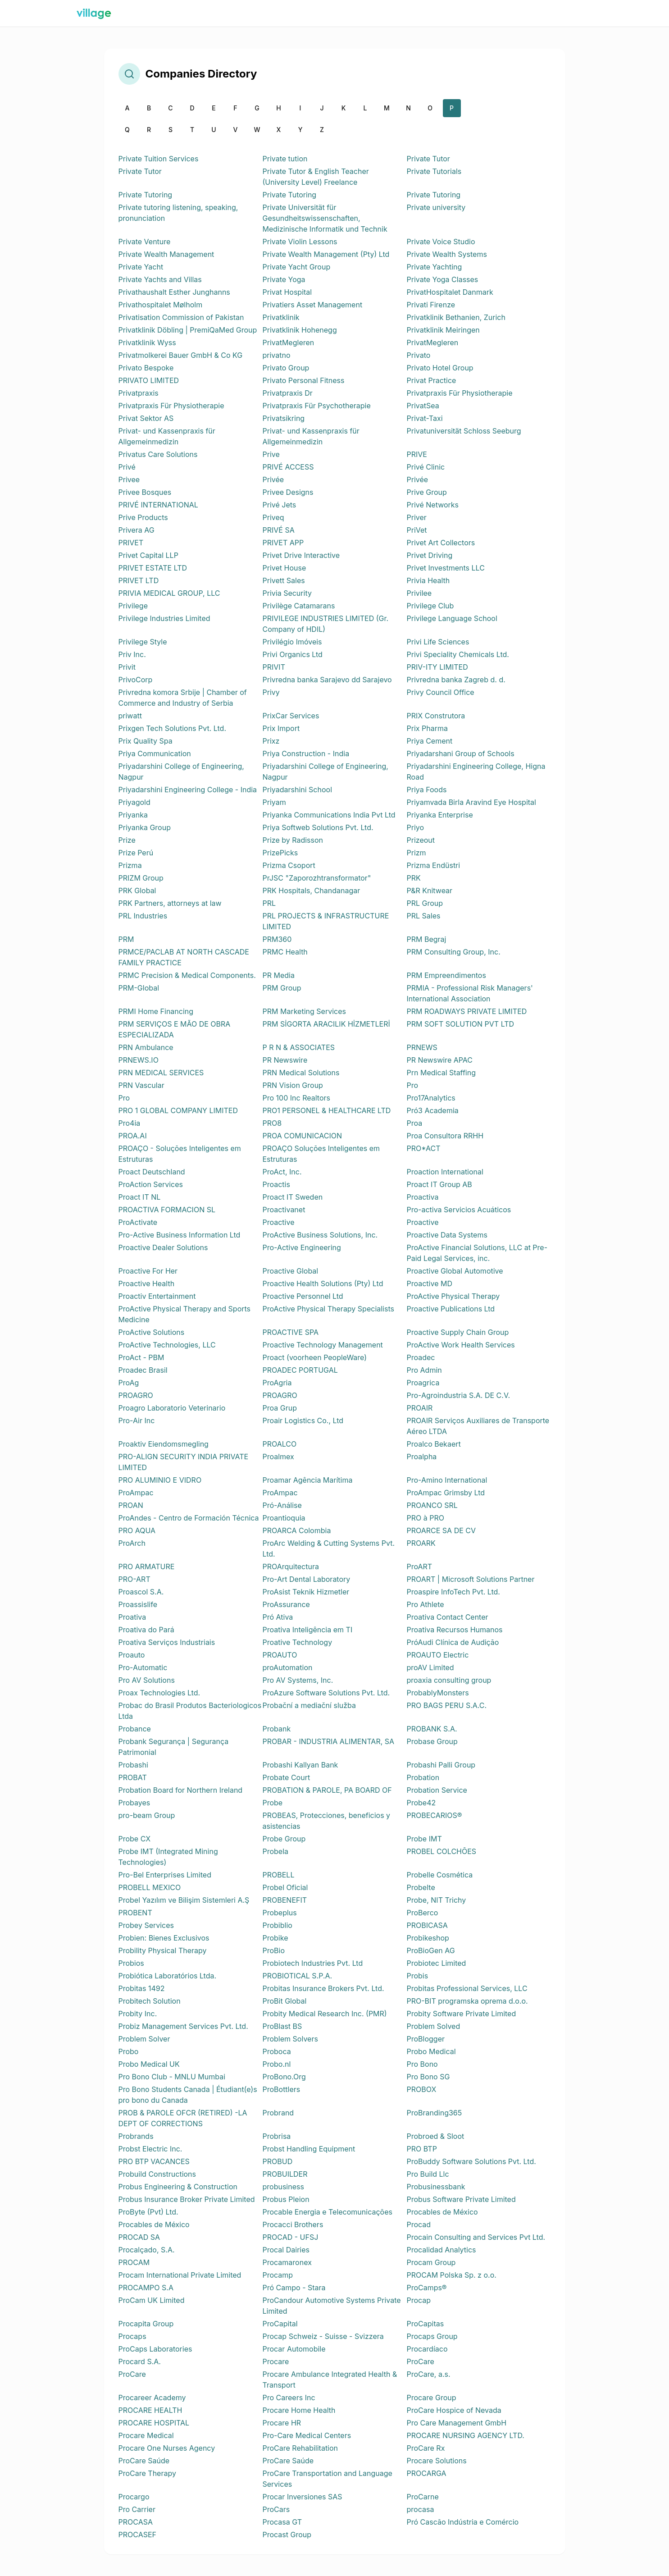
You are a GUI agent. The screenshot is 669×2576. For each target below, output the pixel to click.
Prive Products (143, 517)
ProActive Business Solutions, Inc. (320, 1234)
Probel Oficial (285, 1887)
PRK (414, 877)
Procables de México (442, 2211)
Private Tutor (428, 158)
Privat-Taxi (425, 418)
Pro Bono (422, 2064)
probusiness (283, 2186)
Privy (271, 692)
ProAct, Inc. (282, 1171)
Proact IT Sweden (293, 1196)
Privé (127, 466)
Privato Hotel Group (440, 367)
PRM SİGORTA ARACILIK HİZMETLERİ (326, 1023)
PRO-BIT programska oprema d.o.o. (467, 2000)
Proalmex (278, 1456)
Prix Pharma (427, 728)
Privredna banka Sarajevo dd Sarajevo (327, 679)
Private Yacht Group (297, 266)
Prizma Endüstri (433, 865)
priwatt (130, 715)
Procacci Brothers (293, 2224)
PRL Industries (143, 915)
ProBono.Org (284, 2076)
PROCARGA (426, 2473)
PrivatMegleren (288, 342)
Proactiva (423, 1196)
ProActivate (138, 1222)
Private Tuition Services (158, 158)
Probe (273, 1802)
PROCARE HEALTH (150, 2410)
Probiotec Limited (436, 1963)
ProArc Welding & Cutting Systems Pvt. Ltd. (329, 1548)
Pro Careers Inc (289, 2397)
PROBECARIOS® (434, 1815)
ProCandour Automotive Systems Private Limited (332, 2306)
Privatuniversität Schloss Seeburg (464, 430)
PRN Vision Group (293, 1085)
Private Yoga (284, 279)
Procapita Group (146, 2323)
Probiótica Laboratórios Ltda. (167, 1975)
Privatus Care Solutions (158, 454)
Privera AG (136, 529)
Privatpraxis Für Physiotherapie (460, 392)
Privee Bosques (145, 492)
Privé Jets (279, 504)
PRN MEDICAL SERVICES (161, 1072)
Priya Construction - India (306, 753)
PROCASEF (137, 2534)
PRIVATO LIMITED (148, 380)
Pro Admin (424, 1370)
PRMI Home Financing (156, 1011)
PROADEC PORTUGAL (300, 1370)
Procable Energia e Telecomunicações (327, 2211)
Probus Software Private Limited (461, 2199)
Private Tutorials (434, 171)
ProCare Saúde (144, 2460)
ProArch (132, 1543)
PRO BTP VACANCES (154, 2161)
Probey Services (146, 1925)
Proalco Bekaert (434, 1443)
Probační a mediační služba (309, 1705)
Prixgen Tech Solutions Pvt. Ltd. (172, 728)
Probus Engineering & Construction (177, 2186)
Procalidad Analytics (441, 2249)
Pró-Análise (282, 1505)
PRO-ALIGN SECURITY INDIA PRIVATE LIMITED (183, 1462)
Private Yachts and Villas (160, 279)
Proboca (277, 2051)
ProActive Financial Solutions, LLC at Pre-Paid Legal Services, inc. (477, 1253)
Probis (417, 1975)
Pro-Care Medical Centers (307, 2435)
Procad (419, 2224)
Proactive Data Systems (447, 1234)
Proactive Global (291, 1270)
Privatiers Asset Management (313, 304)
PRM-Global (138, 987)
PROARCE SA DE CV (441, 1530)
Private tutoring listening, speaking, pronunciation (178, 213)
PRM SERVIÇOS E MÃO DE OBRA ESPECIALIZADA (174, 1029)
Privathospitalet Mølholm (160, 304)
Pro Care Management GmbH (457, 2422)
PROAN (130, 1505)
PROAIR (420, 1407)
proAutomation (288, 1667)
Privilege (133, 605)
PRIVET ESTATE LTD (152, 567)
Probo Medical (431, 2051)
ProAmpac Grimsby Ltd (446, 1492)
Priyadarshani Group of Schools (460, 753)
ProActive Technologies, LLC (167, 1344)
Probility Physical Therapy (162, 1950)
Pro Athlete (425, 1604)
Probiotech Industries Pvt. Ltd (313, 1963)
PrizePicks (280, 852)
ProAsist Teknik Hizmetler (306, 1591)
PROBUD (278, 2161)
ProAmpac (136, 1492)
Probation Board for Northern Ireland (180, 1790)
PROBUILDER (285, 2174)
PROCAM (134, 2262)
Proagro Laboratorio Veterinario (172, 1407)
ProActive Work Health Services (461, 1344)
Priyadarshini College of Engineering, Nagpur (181, 771)
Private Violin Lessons (300, 241)
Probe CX (134, 1838)
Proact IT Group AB (439, 1184)
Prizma (130, 865)
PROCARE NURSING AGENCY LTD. (465, 2435)
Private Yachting (434, 266)
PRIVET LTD (138, 580)
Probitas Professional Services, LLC (467, 1988)
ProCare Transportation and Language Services (327, 2479)
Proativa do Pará (146, 1629)
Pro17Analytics (431, 1097)
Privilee (419, 593)
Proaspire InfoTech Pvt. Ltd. (453, 1591)
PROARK (421, 1543)
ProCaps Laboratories (155, 2348)
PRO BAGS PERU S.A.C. (447, 1705)
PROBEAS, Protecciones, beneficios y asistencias (327, 1821)
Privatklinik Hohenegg (300, 329)
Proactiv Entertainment (157, 1296)
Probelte (421, 1887)
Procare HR (282, 2422)
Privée (273, 479)
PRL (269, 903)
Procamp (278, 2274)
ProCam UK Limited (151, 2300)
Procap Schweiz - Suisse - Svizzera (323, 2336)
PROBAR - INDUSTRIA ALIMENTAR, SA (329, 1741)
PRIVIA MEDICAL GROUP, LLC (169, 593)
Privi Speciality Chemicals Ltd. (458, 654)
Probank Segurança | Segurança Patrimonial (173, 1747)
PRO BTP (422, 2148)
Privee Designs (288, 492)
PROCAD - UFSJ (291, 2237)
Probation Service (437, 1790)
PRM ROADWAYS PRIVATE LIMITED (467, 1011)
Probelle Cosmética (440, 1874)
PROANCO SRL (432, 1505)
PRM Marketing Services (304, 1011)
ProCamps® (427, 2287)
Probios (131, 1963)
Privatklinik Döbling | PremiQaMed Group (187, 329)
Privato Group (286, 367)
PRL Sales (424, 915)
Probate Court (286, 1777)
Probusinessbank (436, 2186)
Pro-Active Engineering (302, 1247)
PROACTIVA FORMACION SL (167, 1209)
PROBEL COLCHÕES (442, 1851)
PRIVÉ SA (279, 529)
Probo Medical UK (149, 2064)
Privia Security (287, 593)
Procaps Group (432, 2336)
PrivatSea (423, 405)
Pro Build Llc (428, 2174)
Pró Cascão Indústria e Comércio (463, 2521)
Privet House (284, 567)
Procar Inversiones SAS (302, 2496)
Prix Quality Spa (145, 740)
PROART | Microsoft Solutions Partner (471, 1579)
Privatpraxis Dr (288, 392)
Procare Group (431, 2397)
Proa (415, 1123)
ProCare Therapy (147, 2473)
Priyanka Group (144, 827)
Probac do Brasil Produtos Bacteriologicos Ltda (190, 1711)
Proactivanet (284, 1209)
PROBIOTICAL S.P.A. (297, 1975)
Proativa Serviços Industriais (166, 1642)
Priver (417, 517)
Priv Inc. (132, 654)
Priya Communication (154, 753)
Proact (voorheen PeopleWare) (315, 1357)
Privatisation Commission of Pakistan (181, 317)
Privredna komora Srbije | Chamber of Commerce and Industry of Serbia (182, 698)
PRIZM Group (141, 877)
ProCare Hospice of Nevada (454, 2410)
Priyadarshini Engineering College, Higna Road (476, 771)
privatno (277, 355)
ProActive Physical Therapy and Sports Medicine (184, 1314)
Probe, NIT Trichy (436, 1900)
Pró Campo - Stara (294, 2287)
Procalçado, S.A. (146, 2249)
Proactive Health (146, 1283)
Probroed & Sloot (435, 2136)
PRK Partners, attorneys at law (170, 903)
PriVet (417, 529)
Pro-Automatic (143, 1667)
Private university (436, 207)
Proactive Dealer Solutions (163, 1247)
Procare (276, 2361)
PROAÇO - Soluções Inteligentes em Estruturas (179, 1154)
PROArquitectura (291, 1566)
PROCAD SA (139, 2237)
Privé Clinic (426, 466)
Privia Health (428, 580)
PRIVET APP (283, 542)
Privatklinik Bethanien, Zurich (456, 317)
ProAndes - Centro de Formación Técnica (188, 1517)
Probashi (133, 1764)
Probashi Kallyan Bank (300, 1764)
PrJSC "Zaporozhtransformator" (317, 877)
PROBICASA (427, 1925)
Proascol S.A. (141, 1591)
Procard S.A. (139, 2361)
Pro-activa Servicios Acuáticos (459, 1209)
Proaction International (445, 1171)
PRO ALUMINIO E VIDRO (160, 1479)
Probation (423, 1777)
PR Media (279, 975)
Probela (276, 1851)
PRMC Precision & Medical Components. (187, 975)
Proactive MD (429, 1283)
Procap (419, 2300)
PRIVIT (274, 666)
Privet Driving (430, 555)
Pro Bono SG (428, 2076)
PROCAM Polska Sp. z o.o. (451, 2274)
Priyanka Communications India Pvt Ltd (329, 814)
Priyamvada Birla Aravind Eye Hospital (471, 802)
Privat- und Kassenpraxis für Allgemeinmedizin (166, 436)
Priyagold (134, 802)
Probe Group (284, 1838)
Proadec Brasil (143, 1370)
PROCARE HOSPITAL (154, 2422)
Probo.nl (277, 2064)
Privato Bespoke (146, 367)
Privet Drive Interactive (301, 555)
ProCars (276, 2509)
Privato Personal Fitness (304, 380)
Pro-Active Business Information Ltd (179, 1234)
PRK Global (137, 890)
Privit (127, 666)
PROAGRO (135, 1395)
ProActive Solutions (151, 1332)
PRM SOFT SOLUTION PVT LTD (460, 1023)
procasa (420, 2509)
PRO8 (272, 1123)
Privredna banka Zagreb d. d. (456, 679)
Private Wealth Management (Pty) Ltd (326, 254)
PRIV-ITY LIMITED (437, 666)
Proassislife (137, 1604)
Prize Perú (136, 852)
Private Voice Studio (441, 241)
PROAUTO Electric (438, 1654)
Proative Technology (297, 1642)
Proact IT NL (139, 1196)
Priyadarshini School (297, 789)
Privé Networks (433, 504)
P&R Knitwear (430, 890)
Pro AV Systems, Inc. (298, 1680)
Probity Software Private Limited (461, 2013)
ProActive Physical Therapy (453, 1296)
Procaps (132, 2336)
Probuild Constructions (157, 2174)
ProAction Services (150, 1184)
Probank (277, 1728)
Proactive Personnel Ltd (303, 1296)
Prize (127, 840)
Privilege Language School (452, 618)
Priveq (273, 517)
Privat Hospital (287, 292)
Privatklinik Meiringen (443, 329)
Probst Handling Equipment (309, 2148)
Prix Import (281, 728)
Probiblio (277, 1925)
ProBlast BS (282, 2026)
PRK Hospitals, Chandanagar (311, 890)
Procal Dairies (286, 2249)
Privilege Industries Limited (164, 618)
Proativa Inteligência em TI (308, 1629)
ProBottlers (281, 2089)
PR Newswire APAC (440, 1059)
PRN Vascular (141, 1085)
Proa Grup (280, 1407)
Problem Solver (144, 2038)
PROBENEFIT (285, 1900)
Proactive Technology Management (323, 1344)
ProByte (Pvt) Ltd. (148, 2211)
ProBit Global (285, 2000)
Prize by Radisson (293, 840)
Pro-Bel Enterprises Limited (164, 1874)
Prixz (271, 740)
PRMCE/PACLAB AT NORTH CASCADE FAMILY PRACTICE (183, 957)
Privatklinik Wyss (147, 342)
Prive (271, 454)
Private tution (285, 158)
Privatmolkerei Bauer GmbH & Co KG (180, 355)
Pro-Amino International (447, 1479)
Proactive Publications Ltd (451, 1308)
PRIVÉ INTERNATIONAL (158, 504)
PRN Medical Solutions (301, 1072)
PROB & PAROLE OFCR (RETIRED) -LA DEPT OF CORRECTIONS (182, 2118)
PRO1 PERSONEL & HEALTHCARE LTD (327, 1110)
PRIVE (417, 454)
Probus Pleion (286, 2199)
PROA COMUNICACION (302, 1135)
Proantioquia (284, 1517)
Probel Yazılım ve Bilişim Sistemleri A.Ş (184, 1900)
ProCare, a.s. (429, 2374)
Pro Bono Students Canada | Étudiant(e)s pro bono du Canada (187, 2095)
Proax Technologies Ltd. (159, 1692)
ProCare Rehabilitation (300, 2448)
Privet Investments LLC (446, 567)
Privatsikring (284, 418)
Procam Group (431, 2262)
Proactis (276, 1184)
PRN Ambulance (145, 1047)
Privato (419, 355)
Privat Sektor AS (146, 418)
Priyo (415, 827)
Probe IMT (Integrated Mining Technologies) (168, 1857)
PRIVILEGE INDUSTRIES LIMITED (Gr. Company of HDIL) (326, 624)
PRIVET (131, 542)
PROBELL (279, 1874)
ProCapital (280, 2323)
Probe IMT (424, 1838)
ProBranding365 (434, 2112)
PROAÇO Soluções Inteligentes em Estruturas (321, 1154)
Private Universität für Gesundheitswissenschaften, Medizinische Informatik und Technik (325, 218)
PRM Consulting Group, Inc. (454, 951)
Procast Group (287, 2534)
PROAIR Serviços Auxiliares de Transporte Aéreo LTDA (478, 1426)
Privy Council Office (440, 692)
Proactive (279, 1222)
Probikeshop (428, 1937)
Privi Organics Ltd (293, 654)
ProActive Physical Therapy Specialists (328, 1308)
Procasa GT (282, 2521)
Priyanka (133, 814)
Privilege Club (430, 605)
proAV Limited (430, 1667)
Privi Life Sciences (438, 641)
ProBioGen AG (431, 1950)
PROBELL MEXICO (149, 1887)
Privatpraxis (138, 392)
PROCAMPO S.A (145, 2287)
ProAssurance (286, 1604)
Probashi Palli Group (441, 1764)
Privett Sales (284, 580)
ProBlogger (426, 2038)
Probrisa (277, 2136)
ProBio (274, 1950)
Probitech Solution (149, 2000)
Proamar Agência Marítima (308, 1479)
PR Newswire (285, 1059)
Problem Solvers (290, 2038)
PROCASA (135, 2521)
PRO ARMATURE (146, 1566)
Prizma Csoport (289, 865)
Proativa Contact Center (447, 1616)
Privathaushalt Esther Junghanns (174, 292)
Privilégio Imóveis (292, 641)
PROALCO (280, 1443)
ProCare (420, 2361)
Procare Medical (146, 2435)
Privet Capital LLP (148, 555)
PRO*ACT (424, 1148)
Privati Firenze (431, 304)
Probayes (134, 1802)
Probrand (278, 2112)
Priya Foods (427, 789)
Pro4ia (129, 1123)
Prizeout (421, 840)
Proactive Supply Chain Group (458, 1332)
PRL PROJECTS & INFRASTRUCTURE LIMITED (326, 921)
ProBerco (422, 1912)
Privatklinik (281, 317)
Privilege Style (142, 641)
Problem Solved (433, 2026)
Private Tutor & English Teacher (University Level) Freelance (316, 177)
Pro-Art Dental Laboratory (306, 1579)
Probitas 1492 (141, 1988)
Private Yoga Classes (442, 279)
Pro (413, 1085)
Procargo (134, 2496)
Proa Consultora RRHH (445, 1135)
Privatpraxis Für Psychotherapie (317, 405)
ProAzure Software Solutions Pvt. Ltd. (326, 1692)
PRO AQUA (137, 1530)
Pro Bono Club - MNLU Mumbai (172, 2076)
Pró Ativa (278, 1616)
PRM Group (282, 987)
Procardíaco (427, 2348)
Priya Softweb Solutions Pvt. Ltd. (318, 827)
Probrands (136, 2136)
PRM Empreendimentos (446, 975)
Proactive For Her (148, 1270)
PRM (126, 939)
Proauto (131, 1654)
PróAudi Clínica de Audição (453, 1642)
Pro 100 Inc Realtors (296, 1097)
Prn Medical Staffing (441, 1072)
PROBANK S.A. (432, 1728)
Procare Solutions (437, 2460)
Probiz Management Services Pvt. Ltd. (183, 2026)
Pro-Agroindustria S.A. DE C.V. (458, 1395)
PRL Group (425, 903)
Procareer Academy (152, 2397)
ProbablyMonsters (438, 1692)
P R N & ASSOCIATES (299, 1047)
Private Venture (144, 241)
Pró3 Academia (433, 1110)
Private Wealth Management (166, 254)
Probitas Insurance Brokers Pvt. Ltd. (323, 1988)
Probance (134, 1728)
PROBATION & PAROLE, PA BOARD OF (327, 1790)
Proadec (421, 1357)
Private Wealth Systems (447, 254)
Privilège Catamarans (299, 605)
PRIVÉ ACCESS (288, 466)
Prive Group (427, 492)
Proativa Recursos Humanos (455, 1629)
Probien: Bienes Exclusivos (163, 1937)
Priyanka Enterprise (440, 814)
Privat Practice (431, 380)
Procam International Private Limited (179, 2274)
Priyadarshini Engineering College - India (187, 789)
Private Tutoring (145, 194)
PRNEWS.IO (138, 1059)
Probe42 (421, 1802)
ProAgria (277, 1382)
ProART (419, 1566)
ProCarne (423, 2496)
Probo (128, 2051)
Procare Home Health (299, 2410)
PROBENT (135, 1912)
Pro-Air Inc (136, 1420)
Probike (275, 1937)
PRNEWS (422, 1047)
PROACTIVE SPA (291, 1332)
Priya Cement (430, 740)
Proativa (132, 1616)
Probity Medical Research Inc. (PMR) (325, 2013)
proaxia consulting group (449, 1680)
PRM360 (277, 939)
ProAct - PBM (141, 1357)
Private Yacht (141, 266)
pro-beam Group (146, 1815)
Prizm (416, 852)
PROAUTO (280, 1654)
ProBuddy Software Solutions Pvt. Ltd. (471, 2161)
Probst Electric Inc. (150, 2148)
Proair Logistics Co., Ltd (303, 1420)
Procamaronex (287, 2262)
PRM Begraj (426, 939)
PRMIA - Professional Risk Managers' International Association (470, 993)
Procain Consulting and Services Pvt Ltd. (476, 2237)
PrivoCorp (135, 679)
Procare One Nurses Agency (166, 2448)
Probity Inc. (137, 2013)
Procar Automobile (294, 2348)
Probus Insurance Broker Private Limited (186, 2199)
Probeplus (280, 1912)
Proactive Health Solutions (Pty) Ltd (323, 1283)
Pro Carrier (136, 2509)
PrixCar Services (291, 715)
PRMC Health (285, 951)
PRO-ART (134, 1579)
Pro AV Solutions (146, 1680)
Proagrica (423, 1382)
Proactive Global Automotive (455, 1270)
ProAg (128, 1382)
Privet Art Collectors (441, 542)
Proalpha (422, 1456)
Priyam (274, 802)
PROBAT (132, 1777)
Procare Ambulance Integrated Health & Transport (330, 2379)
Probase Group (432, 1741)
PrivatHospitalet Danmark (450, 292)
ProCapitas (425, 2323)
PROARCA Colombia (297, 1530)
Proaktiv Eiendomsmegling (163, 1443)
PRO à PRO (425, 1517)
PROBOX (422, 2089)
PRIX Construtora (436, 715)
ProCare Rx (426, 2448)
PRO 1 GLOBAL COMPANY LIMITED (178, 1110)
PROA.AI (132, 1135)
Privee (129, 479)
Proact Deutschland (151, 1171)
